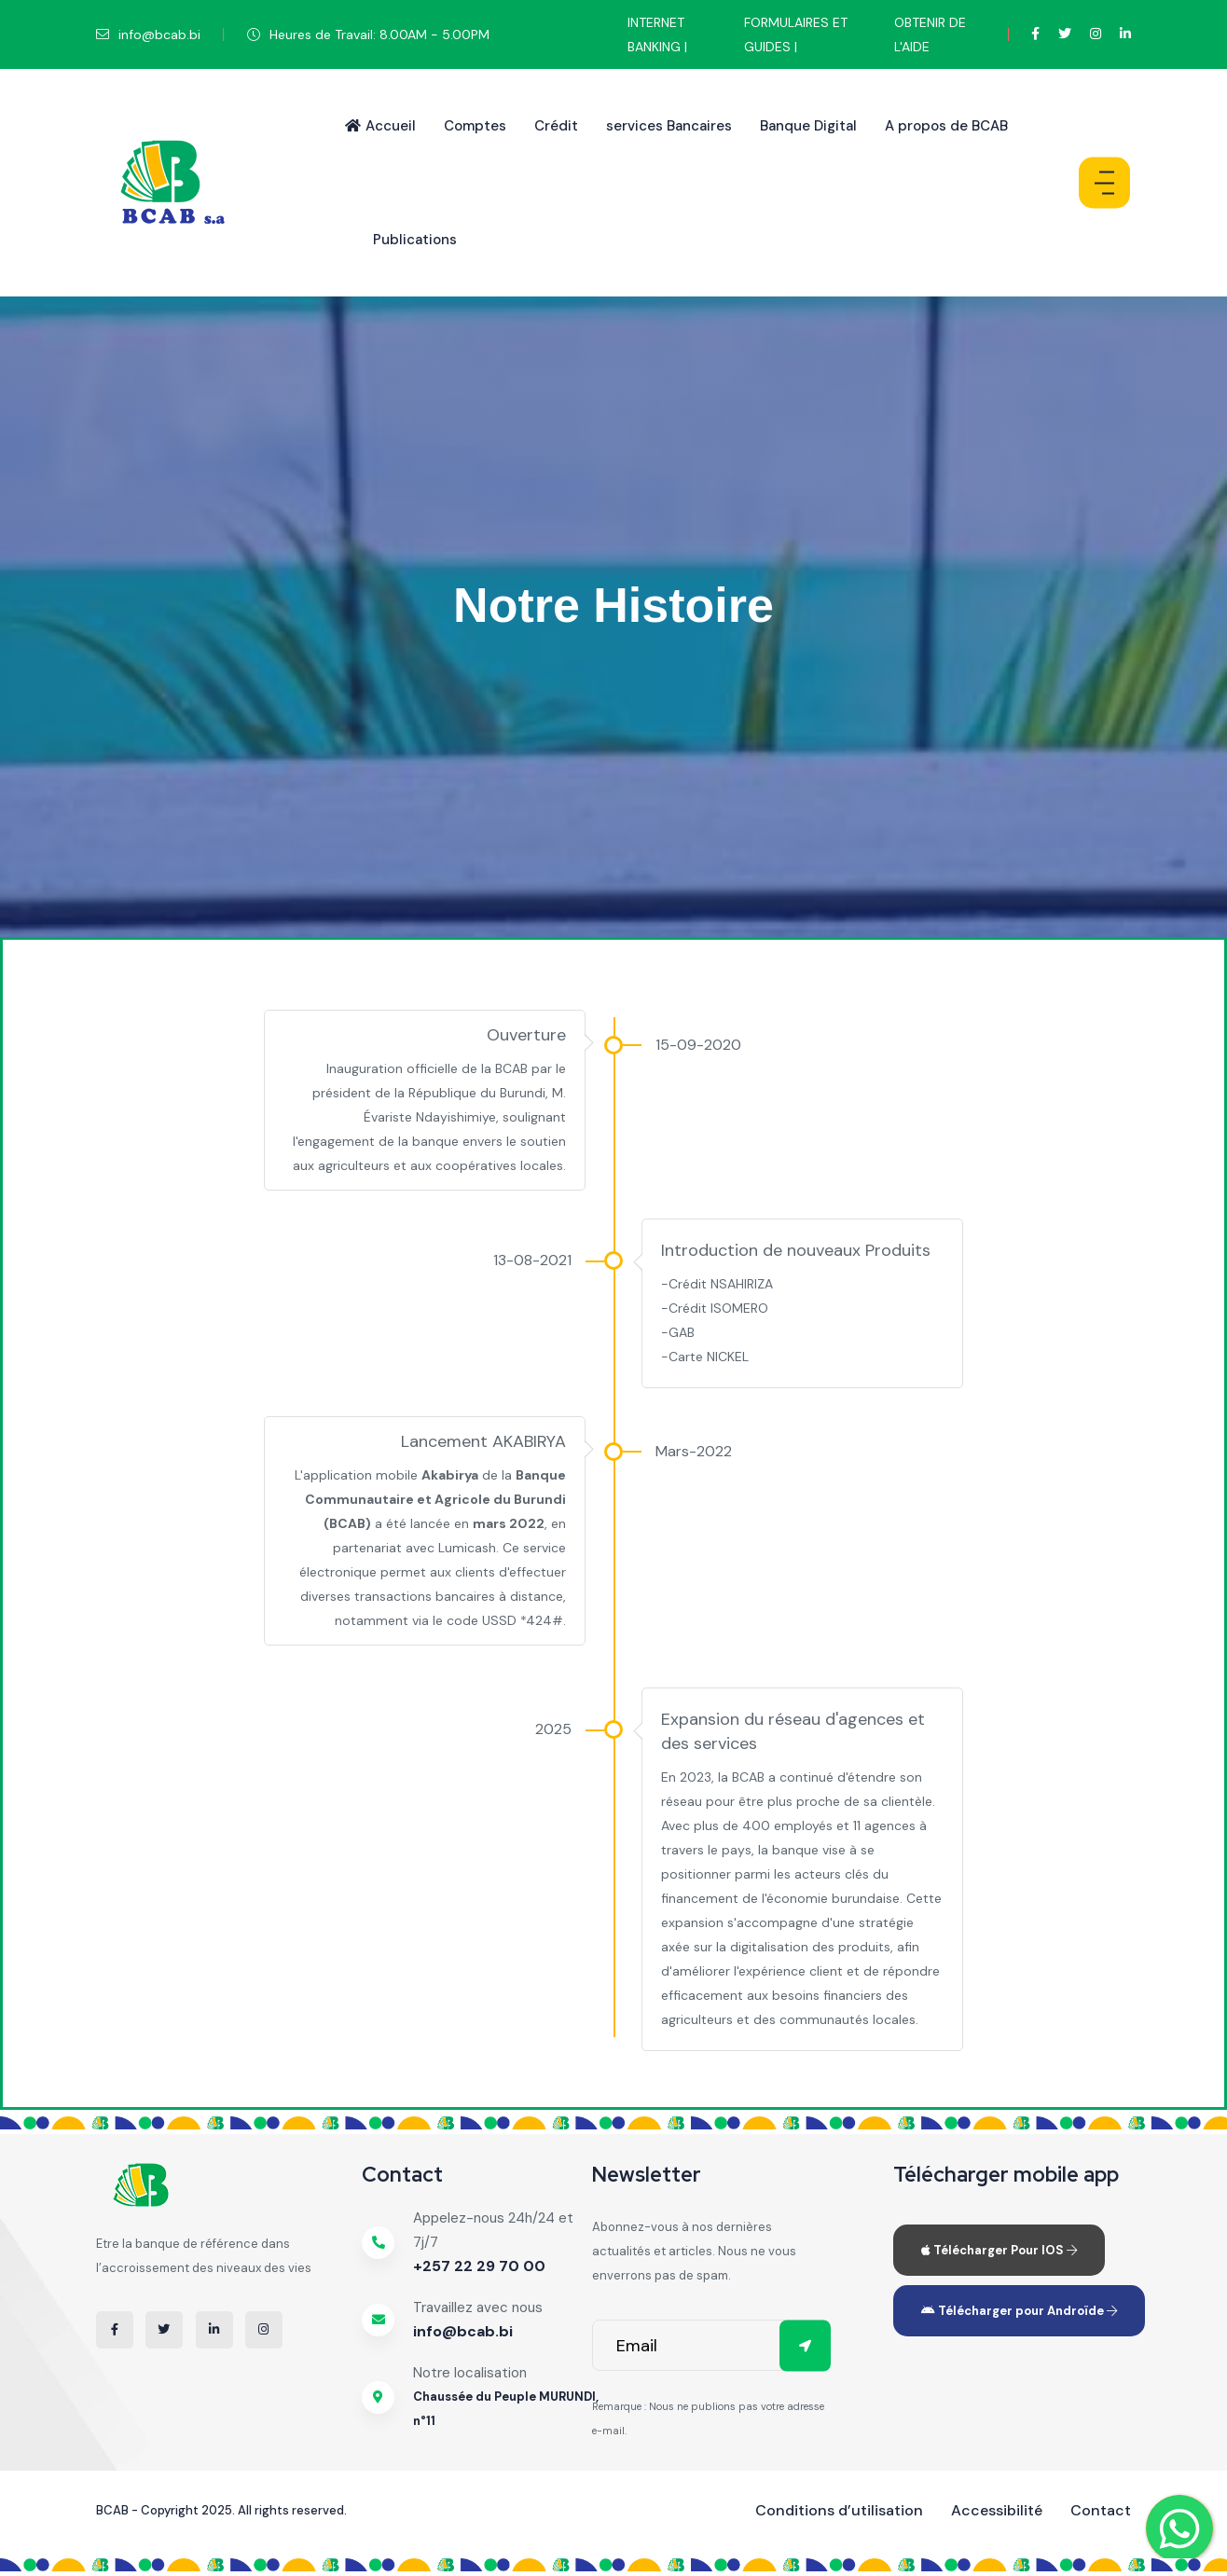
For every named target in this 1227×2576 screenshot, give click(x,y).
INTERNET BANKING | (657, 34)
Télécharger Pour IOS (999, 2250)
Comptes (475, 126)
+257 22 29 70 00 (479, 2266)
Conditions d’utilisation (839, 2510)
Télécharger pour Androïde (1019, 2311)
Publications (415, 239)
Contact (1100, 2510)
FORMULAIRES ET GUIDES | (796, 34)
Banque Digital (808, 126)
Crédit (556, 126)
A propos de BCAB (946, 126)
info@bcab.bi (463, 2331)
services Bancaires (669, 126)
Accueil (380, 126)
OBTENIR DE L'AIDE (930, 34)
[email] (711, 2345)
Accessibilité (996, 2510)
